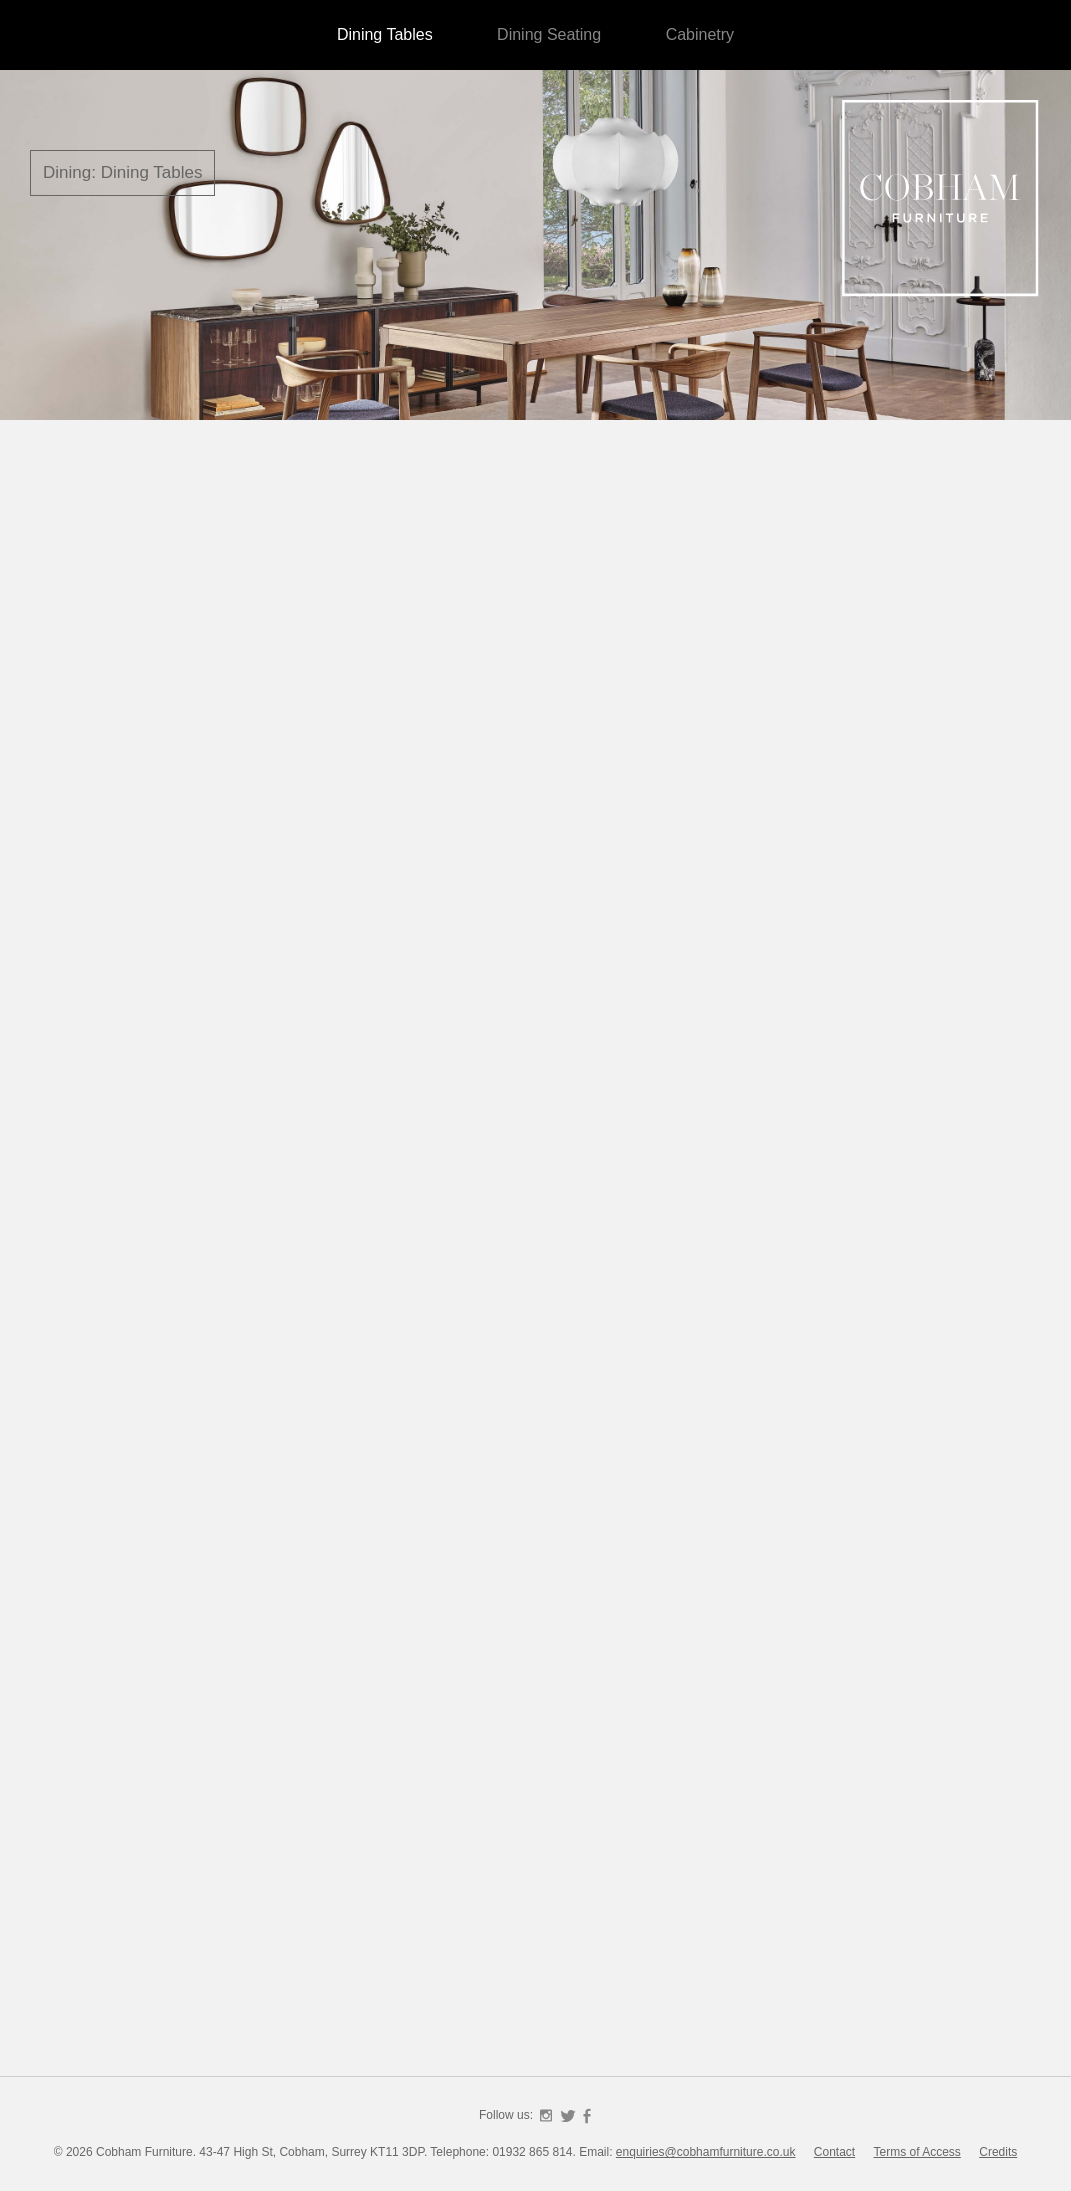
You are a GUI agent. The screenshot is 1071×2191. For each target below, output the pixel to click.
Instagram (546, 2116)
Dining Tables (385, 34)
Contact (834, 2152)
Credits (998, 2152)
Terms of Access (917, 2152)
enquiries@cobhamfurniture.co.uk (706, 2152)
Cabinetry (700, 34)
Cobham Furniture (941, 200)
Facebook (587, 2116)
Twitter (568, 2116)
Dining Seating (549, 34)
